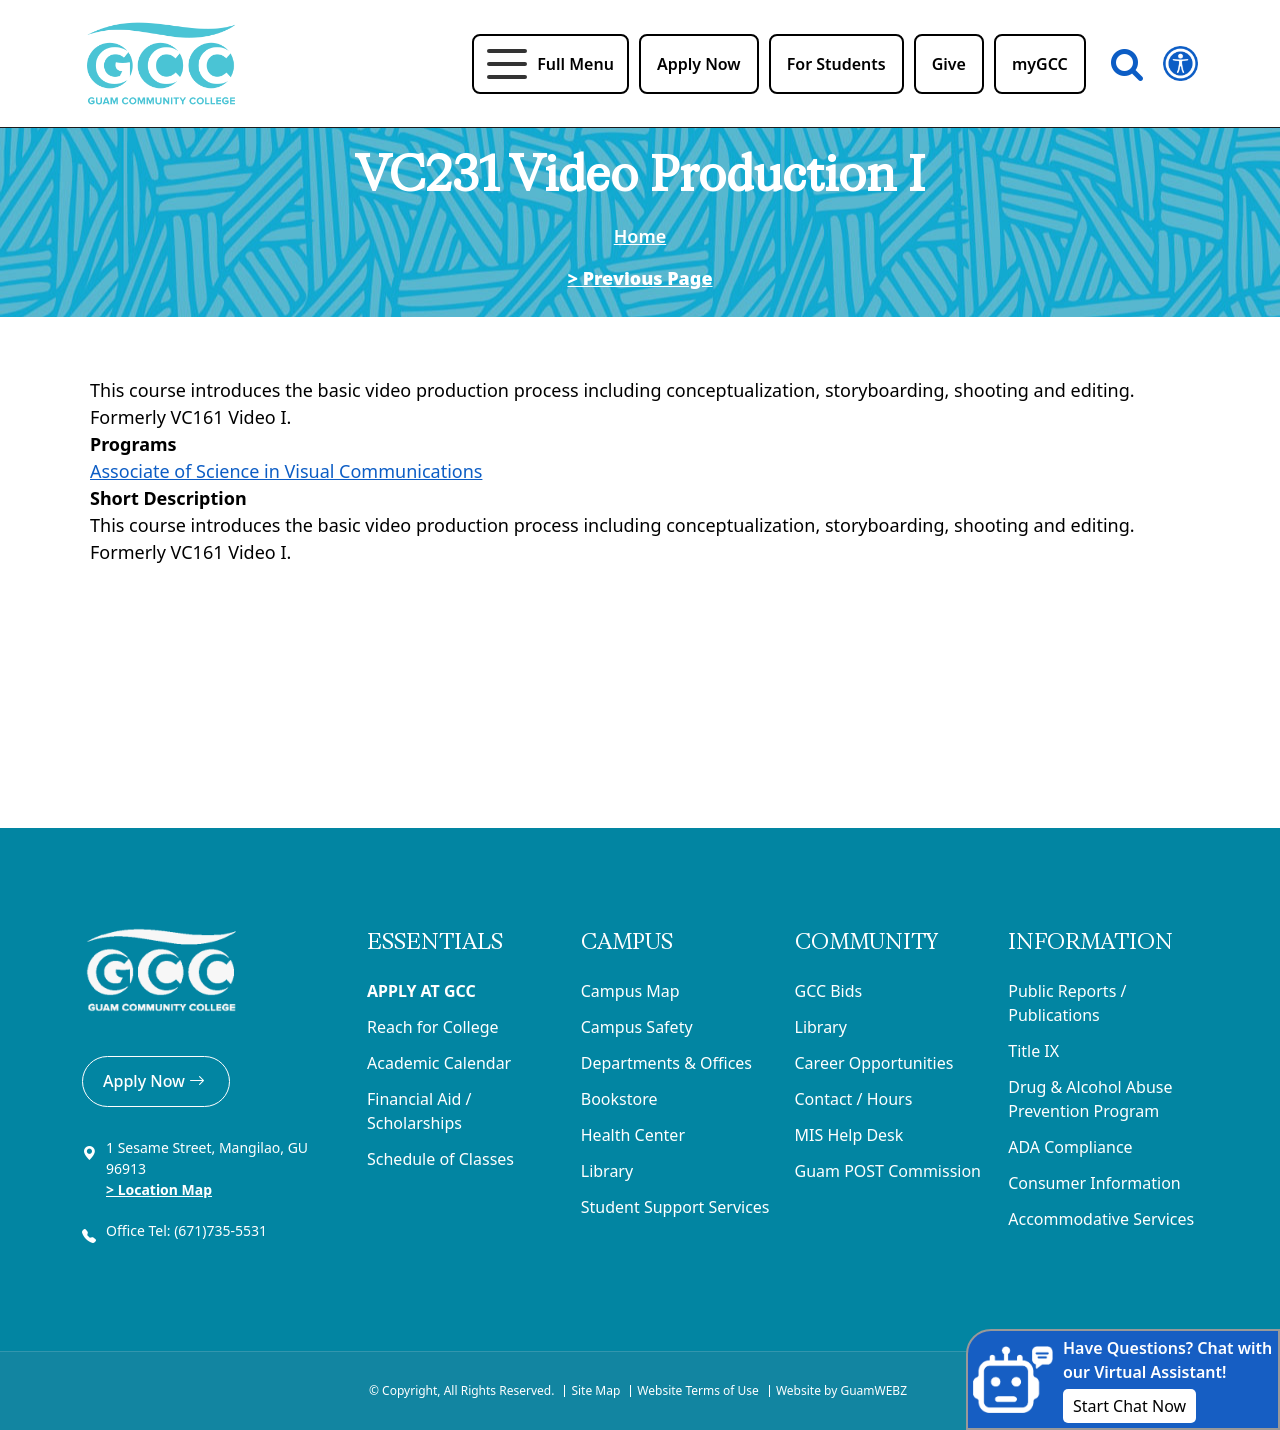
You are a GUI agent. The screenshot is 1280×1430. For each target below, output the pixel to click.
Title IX (1033, 1051)
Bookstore (619, 1099)
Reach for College (433, 1027)
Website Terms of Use (698, 1390)
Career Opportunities (874, 1063)
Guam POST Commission (888, 1171)
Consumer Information (1094, 1183)
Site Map (595, 1390)
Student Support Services (675, 1207)
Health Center (633, 1135)
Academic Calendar (439, 1063)
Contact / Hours (854, 1099)
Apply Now (156, 1081)
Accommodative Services (1101, 1219)
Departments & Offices (666, 1063)
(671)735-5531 (222, 1230)
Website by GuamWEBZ (841, 1390)
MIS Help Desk (849, 1135)
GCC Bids (829, 991)
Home (640, 236)
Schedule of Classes (440, 1159)
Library (607, 1171)
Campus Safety (637, 1027)
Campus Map (630, 991)
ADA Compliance (1070, 1147)
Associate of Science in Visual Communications (286, 471)
